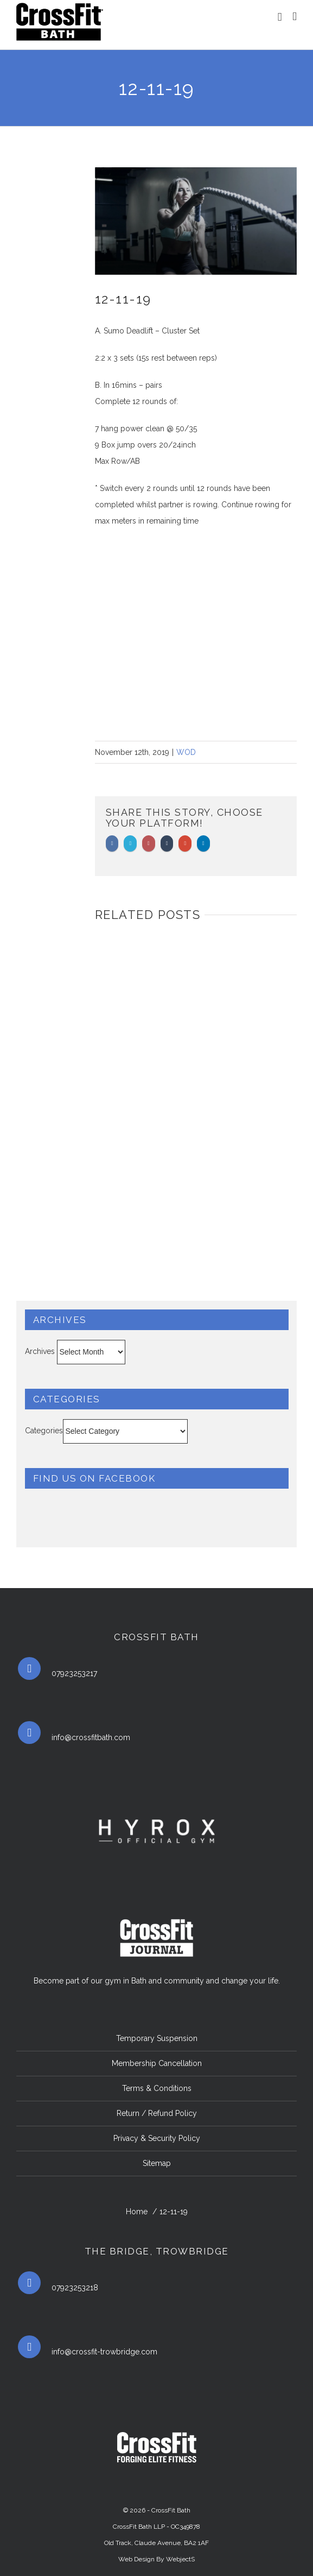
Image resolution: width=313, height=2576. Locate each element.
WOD (186, 752)
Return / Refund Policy (157, 2113)
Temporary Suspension (156, 2038)
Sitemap (157, 2163)
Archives (40, 1351)
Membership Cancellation (157, 2063)
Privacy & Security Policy (156, 2138)
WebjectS (180, 2559)
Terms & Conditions (156, 2088)
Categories (44, 1430)
